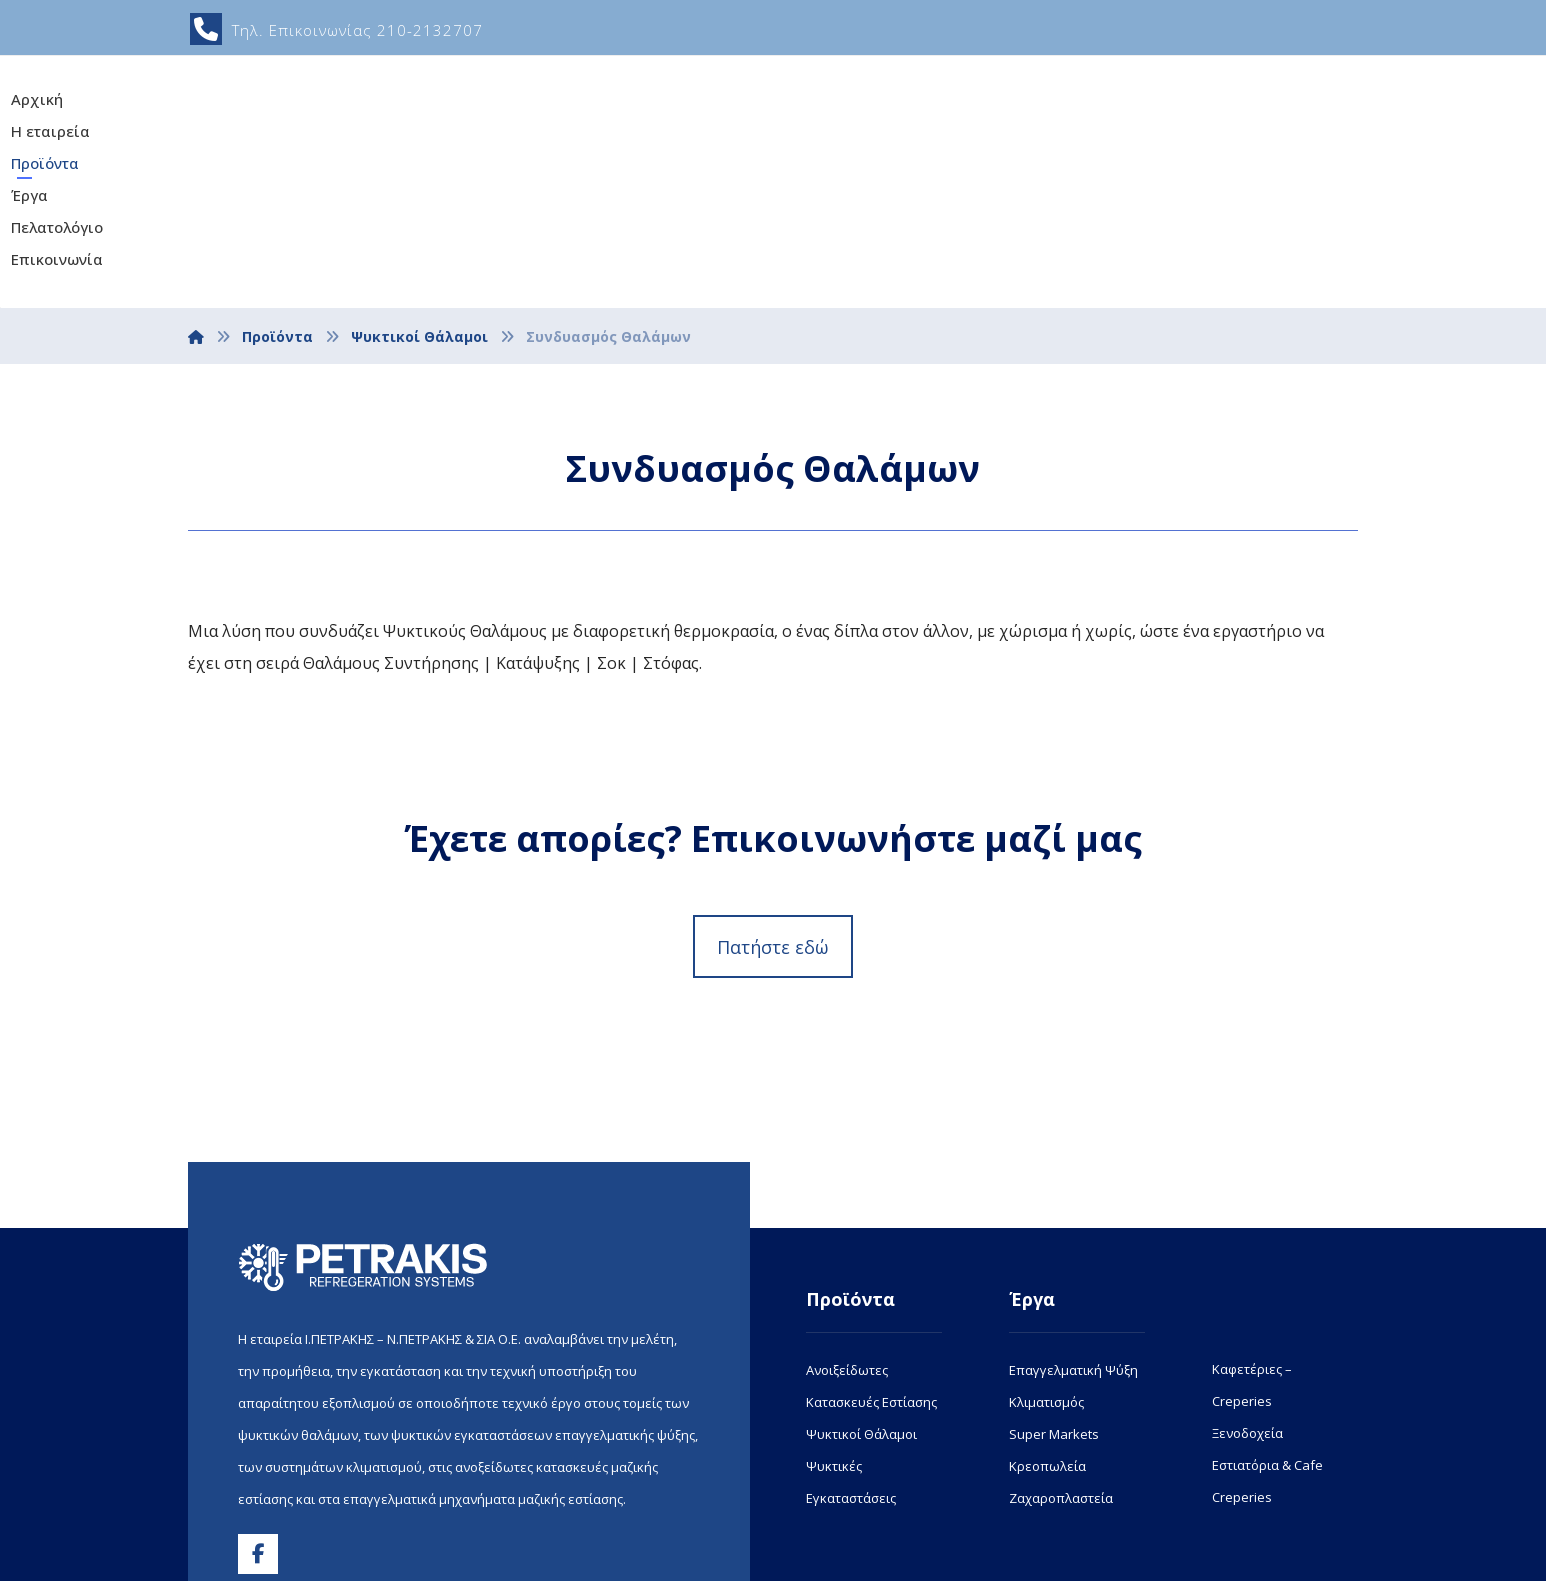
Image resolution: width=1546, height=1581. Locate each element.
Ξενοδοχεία (1247, 1273)
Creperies (1242, 1337)
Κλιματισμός (1046, 1242)
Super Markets (1054, 1274)
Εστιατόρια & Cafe (1267, 1305)
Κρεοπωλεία (1047, 1306)
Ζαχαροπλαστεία (1061, 1338)
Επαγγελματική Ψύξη (1073, 1210)
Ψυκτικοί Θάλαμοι (861, 1274)
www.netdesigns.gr (504, 1547)
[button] (258, 1394)
